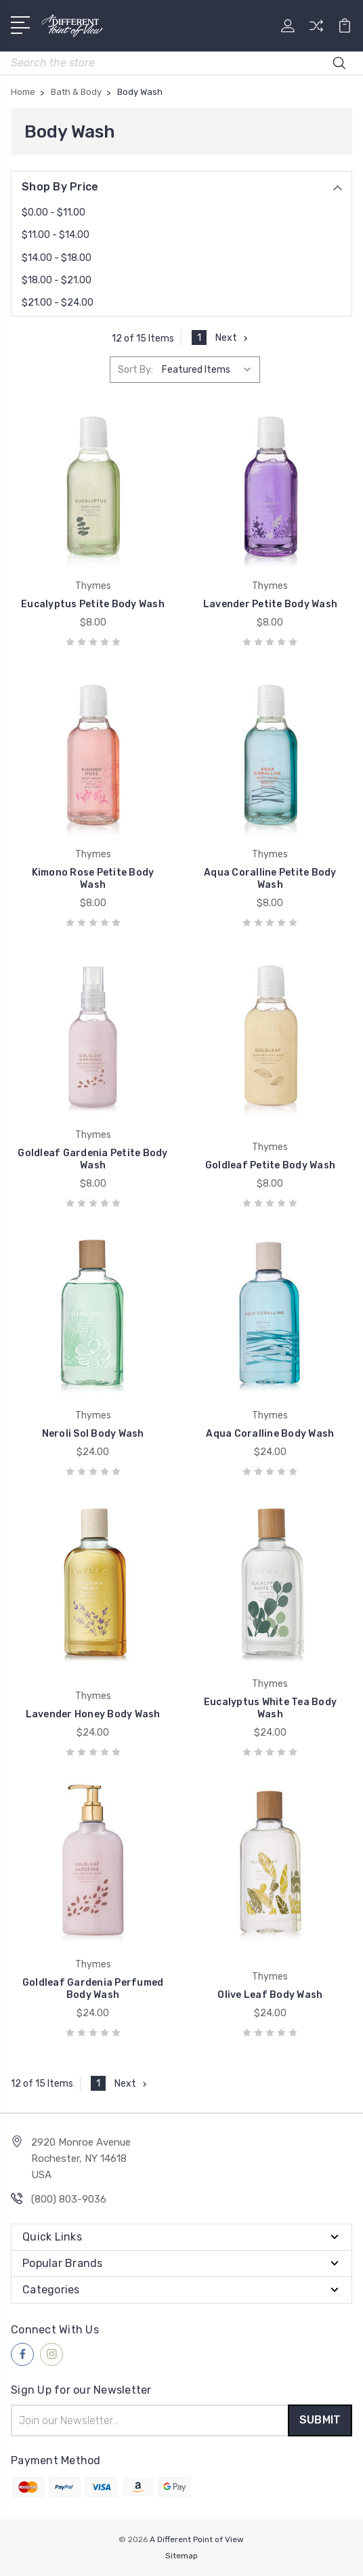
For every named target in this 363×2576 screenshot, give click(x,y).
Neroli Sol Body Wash (93, 1433)
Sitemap (181, 2555)
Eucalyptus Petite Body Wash (93, 604)
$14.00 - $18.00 (56, 258)
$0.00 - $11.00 (53, 212)
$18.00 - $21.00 (56, 280)
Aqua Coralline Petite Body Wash (270, 879)
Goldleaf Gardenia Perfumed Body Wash (93, 1989)
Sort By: (135, 369)
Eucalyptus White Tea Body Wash (270, 1708)
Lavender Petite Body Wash (270, 604)
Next (233, 338)
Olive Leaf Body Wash (269, 1995)
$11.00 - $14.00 (55, 235)
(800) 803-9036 (68, 2199)
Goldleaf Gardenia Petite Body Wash (92, 1159)
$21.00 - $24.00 (57, 302)
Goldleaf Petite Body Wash (270, 1165)
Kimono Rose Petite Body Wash (93, 879)
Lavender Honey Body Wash (93, 1714)
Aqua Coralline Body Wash (270, 1433)
